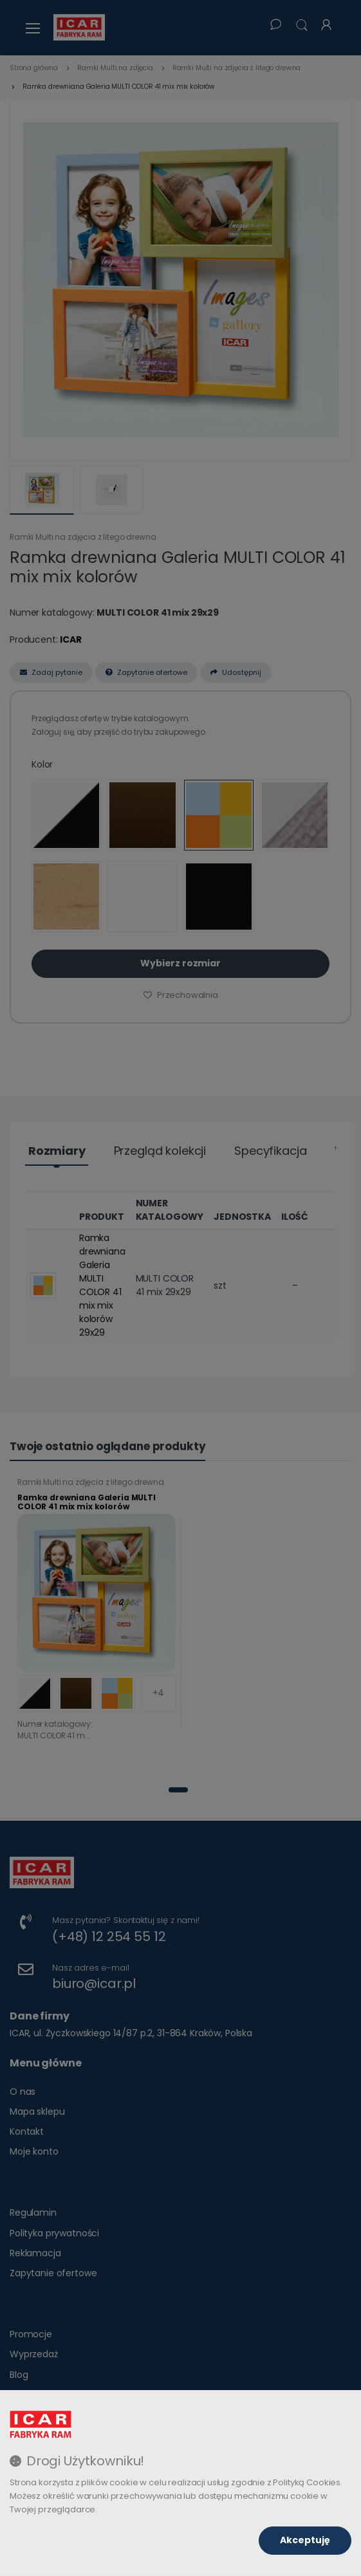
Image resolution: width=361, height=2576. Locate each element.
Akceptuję (305, 2540)
